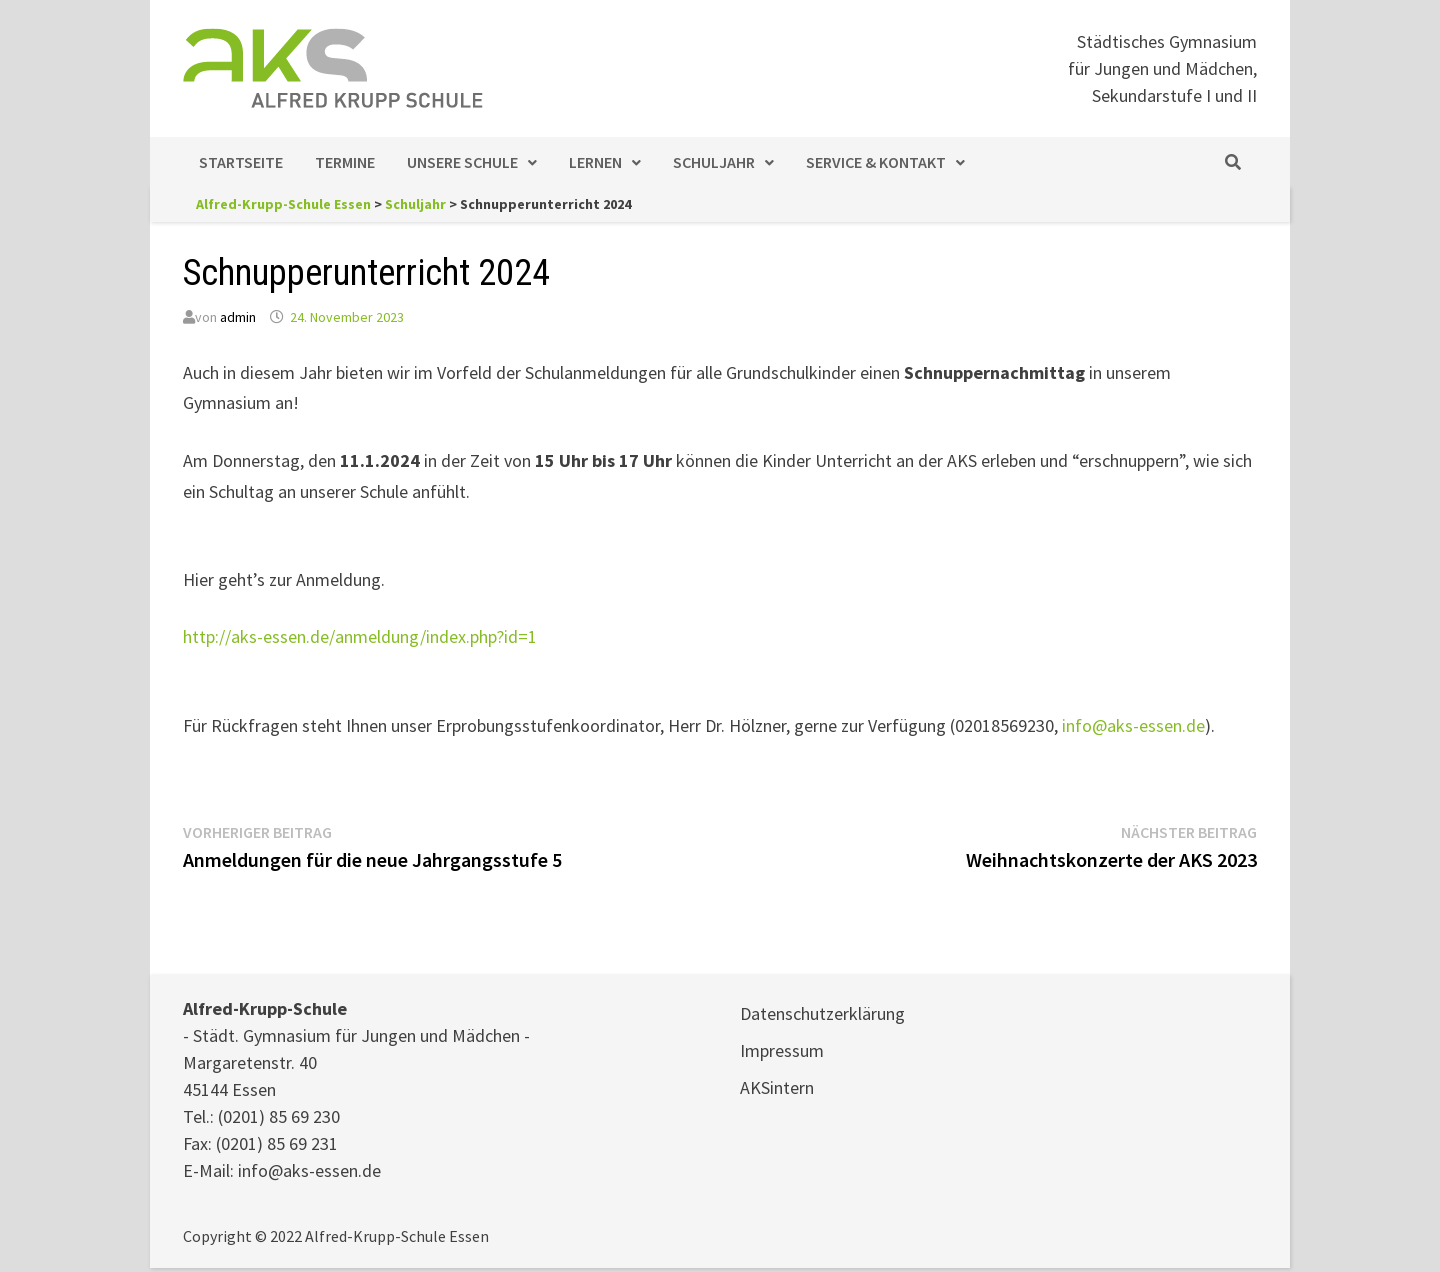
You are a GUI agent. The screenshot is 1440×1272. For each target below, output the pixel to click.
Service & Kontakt (876, 162)
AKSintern (777, 1087)
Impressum (782, 1050)
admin (238, 317)
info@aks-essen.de (1133, 725)
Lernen (595, 162)
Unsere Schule (462, 162)
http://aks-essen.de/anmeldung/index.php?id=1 (360, 636)
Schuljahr (714, 162)
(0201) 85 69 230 (279, 1116)
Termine (345, 162)
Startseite (241, 162)
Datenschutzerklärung (822, 1013)
